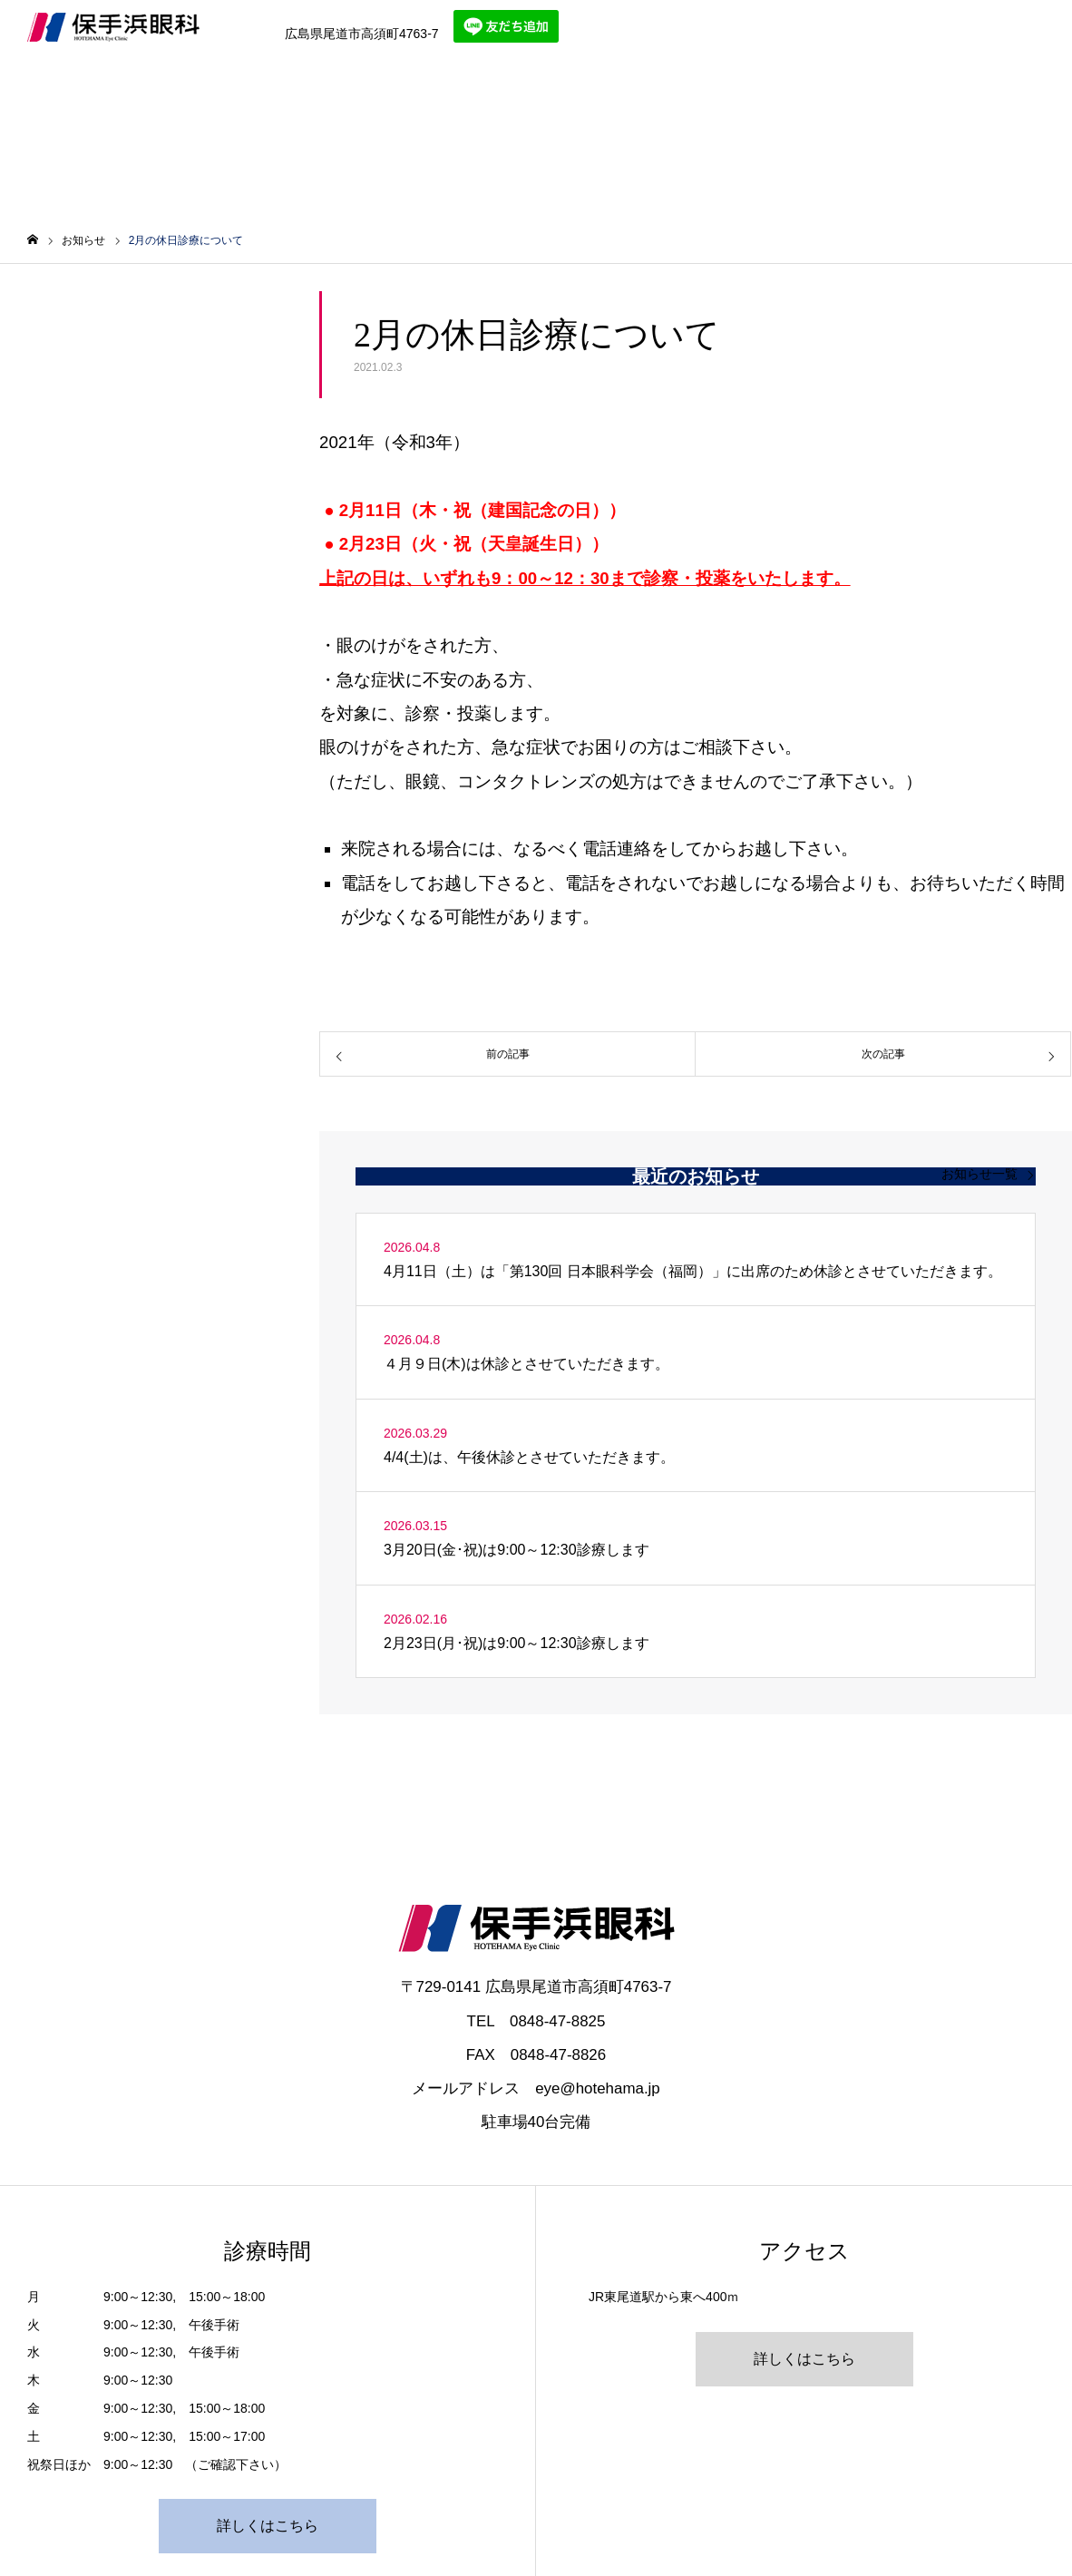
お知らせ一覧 (979, 1173)
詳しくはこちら (267, 2525)
